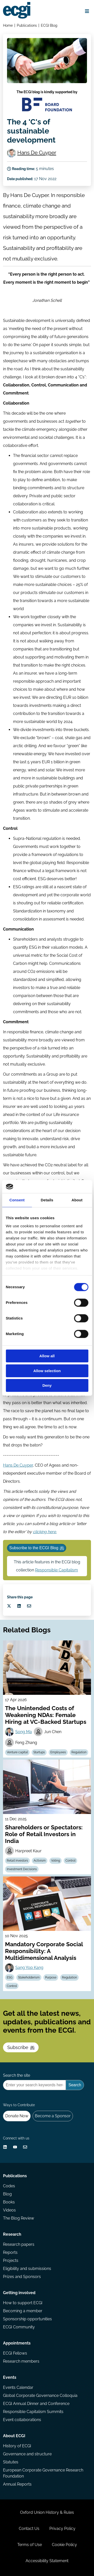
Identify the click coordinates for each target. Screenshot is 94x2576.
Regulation (78, 1752)
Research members (21, 2361)
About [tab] (76, 1200)
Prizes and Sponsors (22, 2276)
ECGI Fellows (15, 2353)
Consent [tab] (17, 1200)
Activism (40, 1860)
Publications (27, 25)
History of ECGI (17, 2445)
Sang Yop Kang (29, 1967)
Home (8, 25)
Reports (10, 2252)
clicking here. (45, 1531)
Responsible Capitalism (56, 1570)
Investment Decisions (22, 1869)
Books (9, 2202)
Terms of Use (29, 2544)
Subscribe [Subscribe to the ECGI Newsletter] (20, 2047)
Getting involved (19, 2292)
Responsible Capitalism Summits (33, 2411)
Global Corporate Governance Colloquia (40, 2395)
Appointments (17, 2343)
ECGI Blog (49, 25)
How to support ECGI (22, 2302)
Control (70, 1860)
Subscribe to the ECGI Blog (36, 1548)
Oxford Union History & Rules (47, 2512)
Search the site (16, 2075)
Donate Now (16, 2115)
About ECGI (14, 2435)
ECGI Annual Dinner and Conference (36, 2403)
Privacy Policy (62, 2528)
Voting (55, 1860)
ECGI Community (19, 2327)
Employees (58, 1752)
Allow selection (47, 1371)
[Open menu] (87, 11)
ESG (10, 1977)
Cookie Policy (64, 2544)
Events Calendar (18, 2387)
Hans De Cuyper (36, 152)
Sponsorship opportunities (27, 2319)
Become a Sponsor (53, 2115)
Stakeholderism (29, 1977)
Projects (10, 2260)
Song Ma (23, 1731)
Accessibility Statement (47, 2560)
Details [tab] (47, 1200)
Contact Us (29, 2528)
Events (9, 2377)
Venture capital (17, 1752)
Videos (9, 2210)
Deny (47, 1385)
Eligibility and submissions (27, 2268)
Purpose (50, 1977)
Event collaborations (22, 2419)
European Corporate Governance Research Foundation (43, 2473)
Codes (9, 2186)
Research (12, 2234)
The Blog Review (18, 2218)
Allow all (47, 1356)
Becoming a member (22, 2310)
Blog (7, 2194)
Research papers (18, 2244)
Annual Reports (17, 2484)
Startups (39, 1752)
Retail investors (17, 1860)
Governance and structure (27, 2454)
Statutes (10, 2462)
